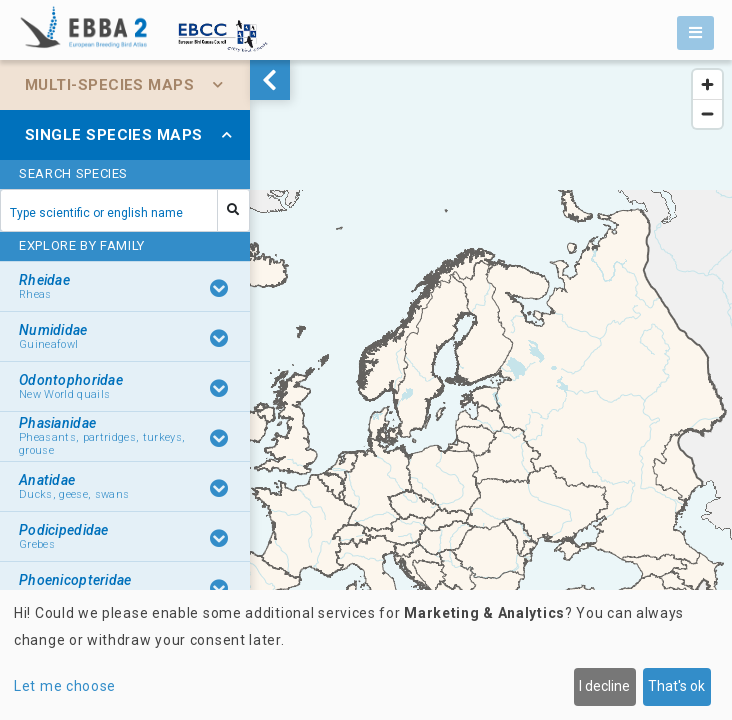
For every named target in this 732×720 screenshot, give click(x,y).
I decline (604, 686)
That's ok (676, 686)
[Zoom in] (707, 84)
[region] (366, 390)
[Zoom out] (707, 113)
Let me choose (65, 686)
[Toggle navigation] (695, 33)
